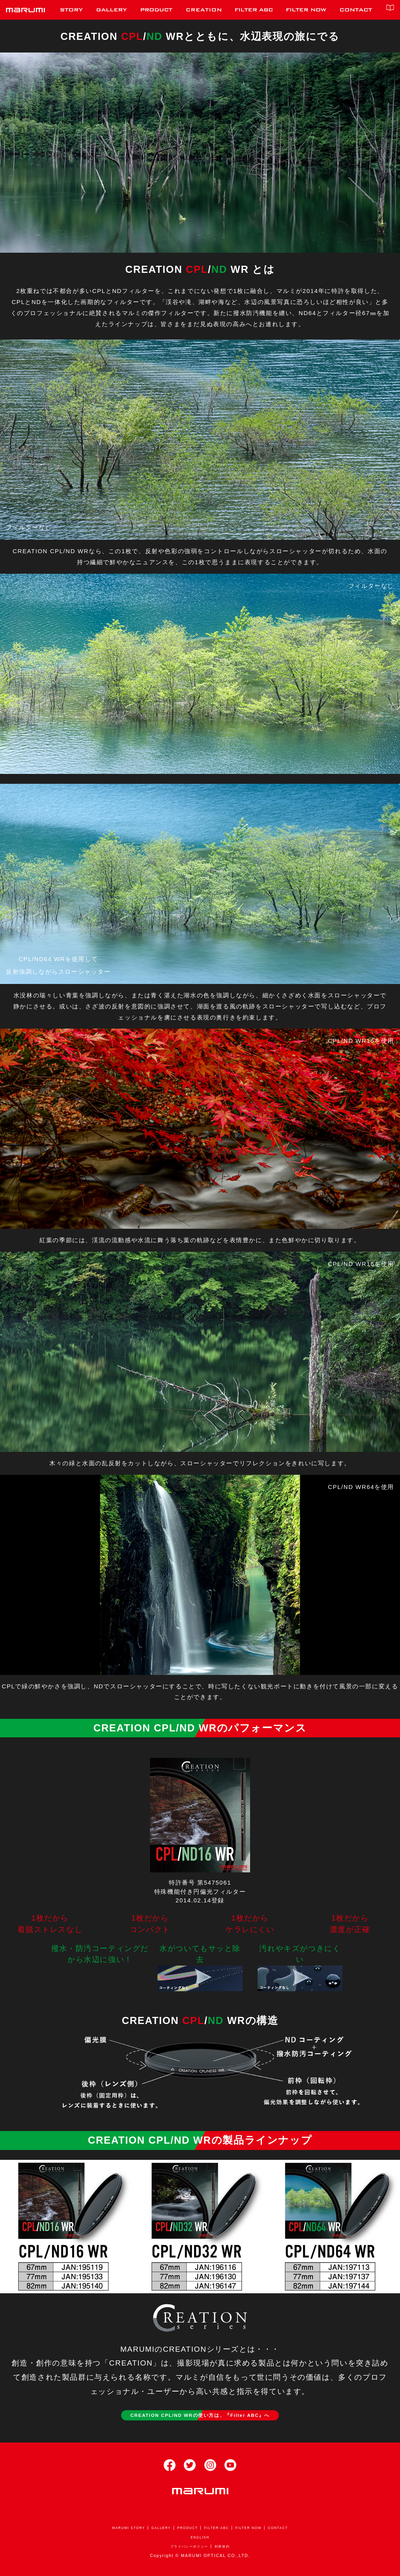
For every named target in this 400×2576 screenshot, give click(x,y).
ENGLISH (200, 2539)
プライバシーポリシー (187, 2549)
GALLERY (154, 2530)
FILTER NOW (257, 2530)
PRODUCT (185, 2530)
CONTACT (291, 2530)
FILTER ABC (219, 2530)
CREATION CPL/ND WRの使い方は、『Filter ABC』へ (200, 2416)
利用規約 (228, 2549)
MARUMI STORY (117, 2530)
